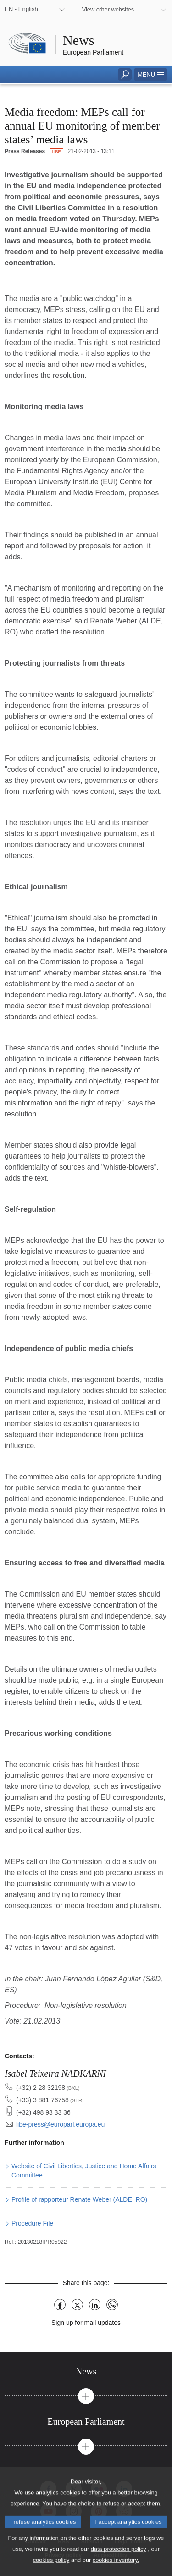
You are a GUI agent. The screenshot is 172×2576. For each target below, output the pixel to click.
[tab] (86, 2371)
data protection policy (118, 2559)
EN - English (21, 8)
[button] (150, 74)
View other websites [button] (108, 9)
